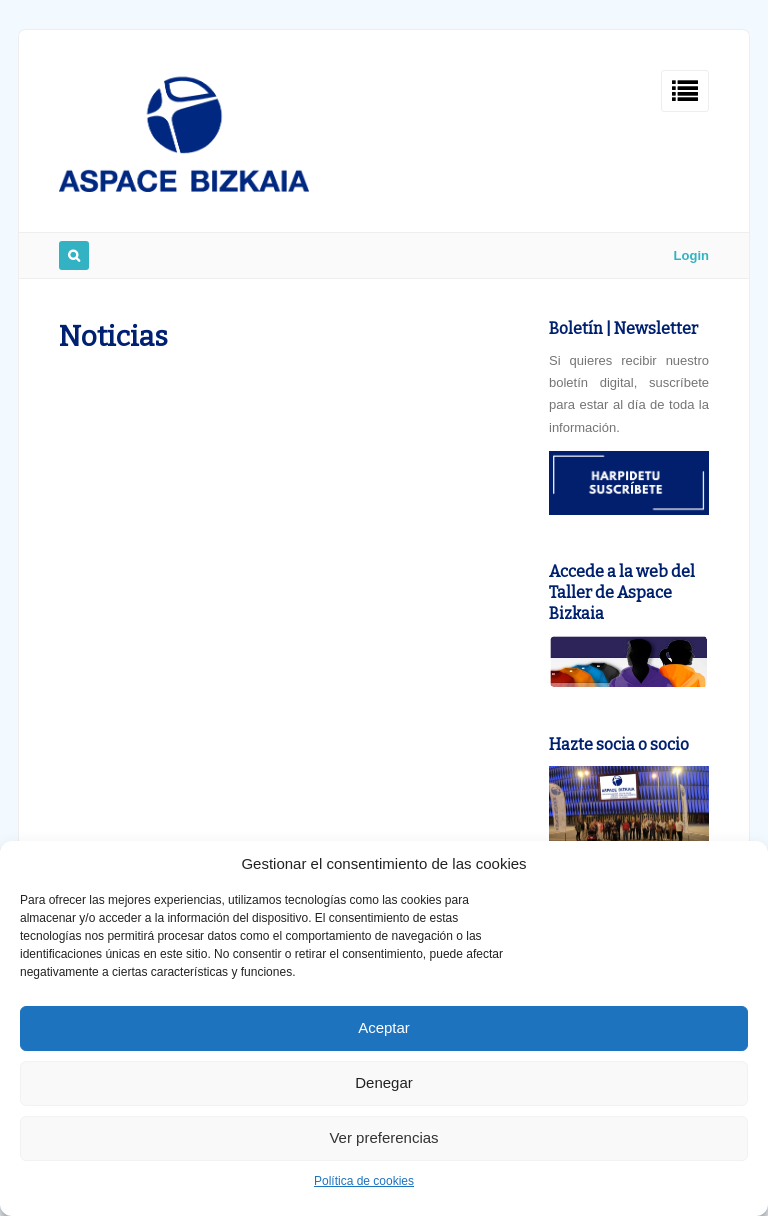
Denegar (384, 1082)
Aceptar (384, 1027)
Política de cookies (364, 1181)
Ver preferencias (383, 1137)
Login (691, 255)
